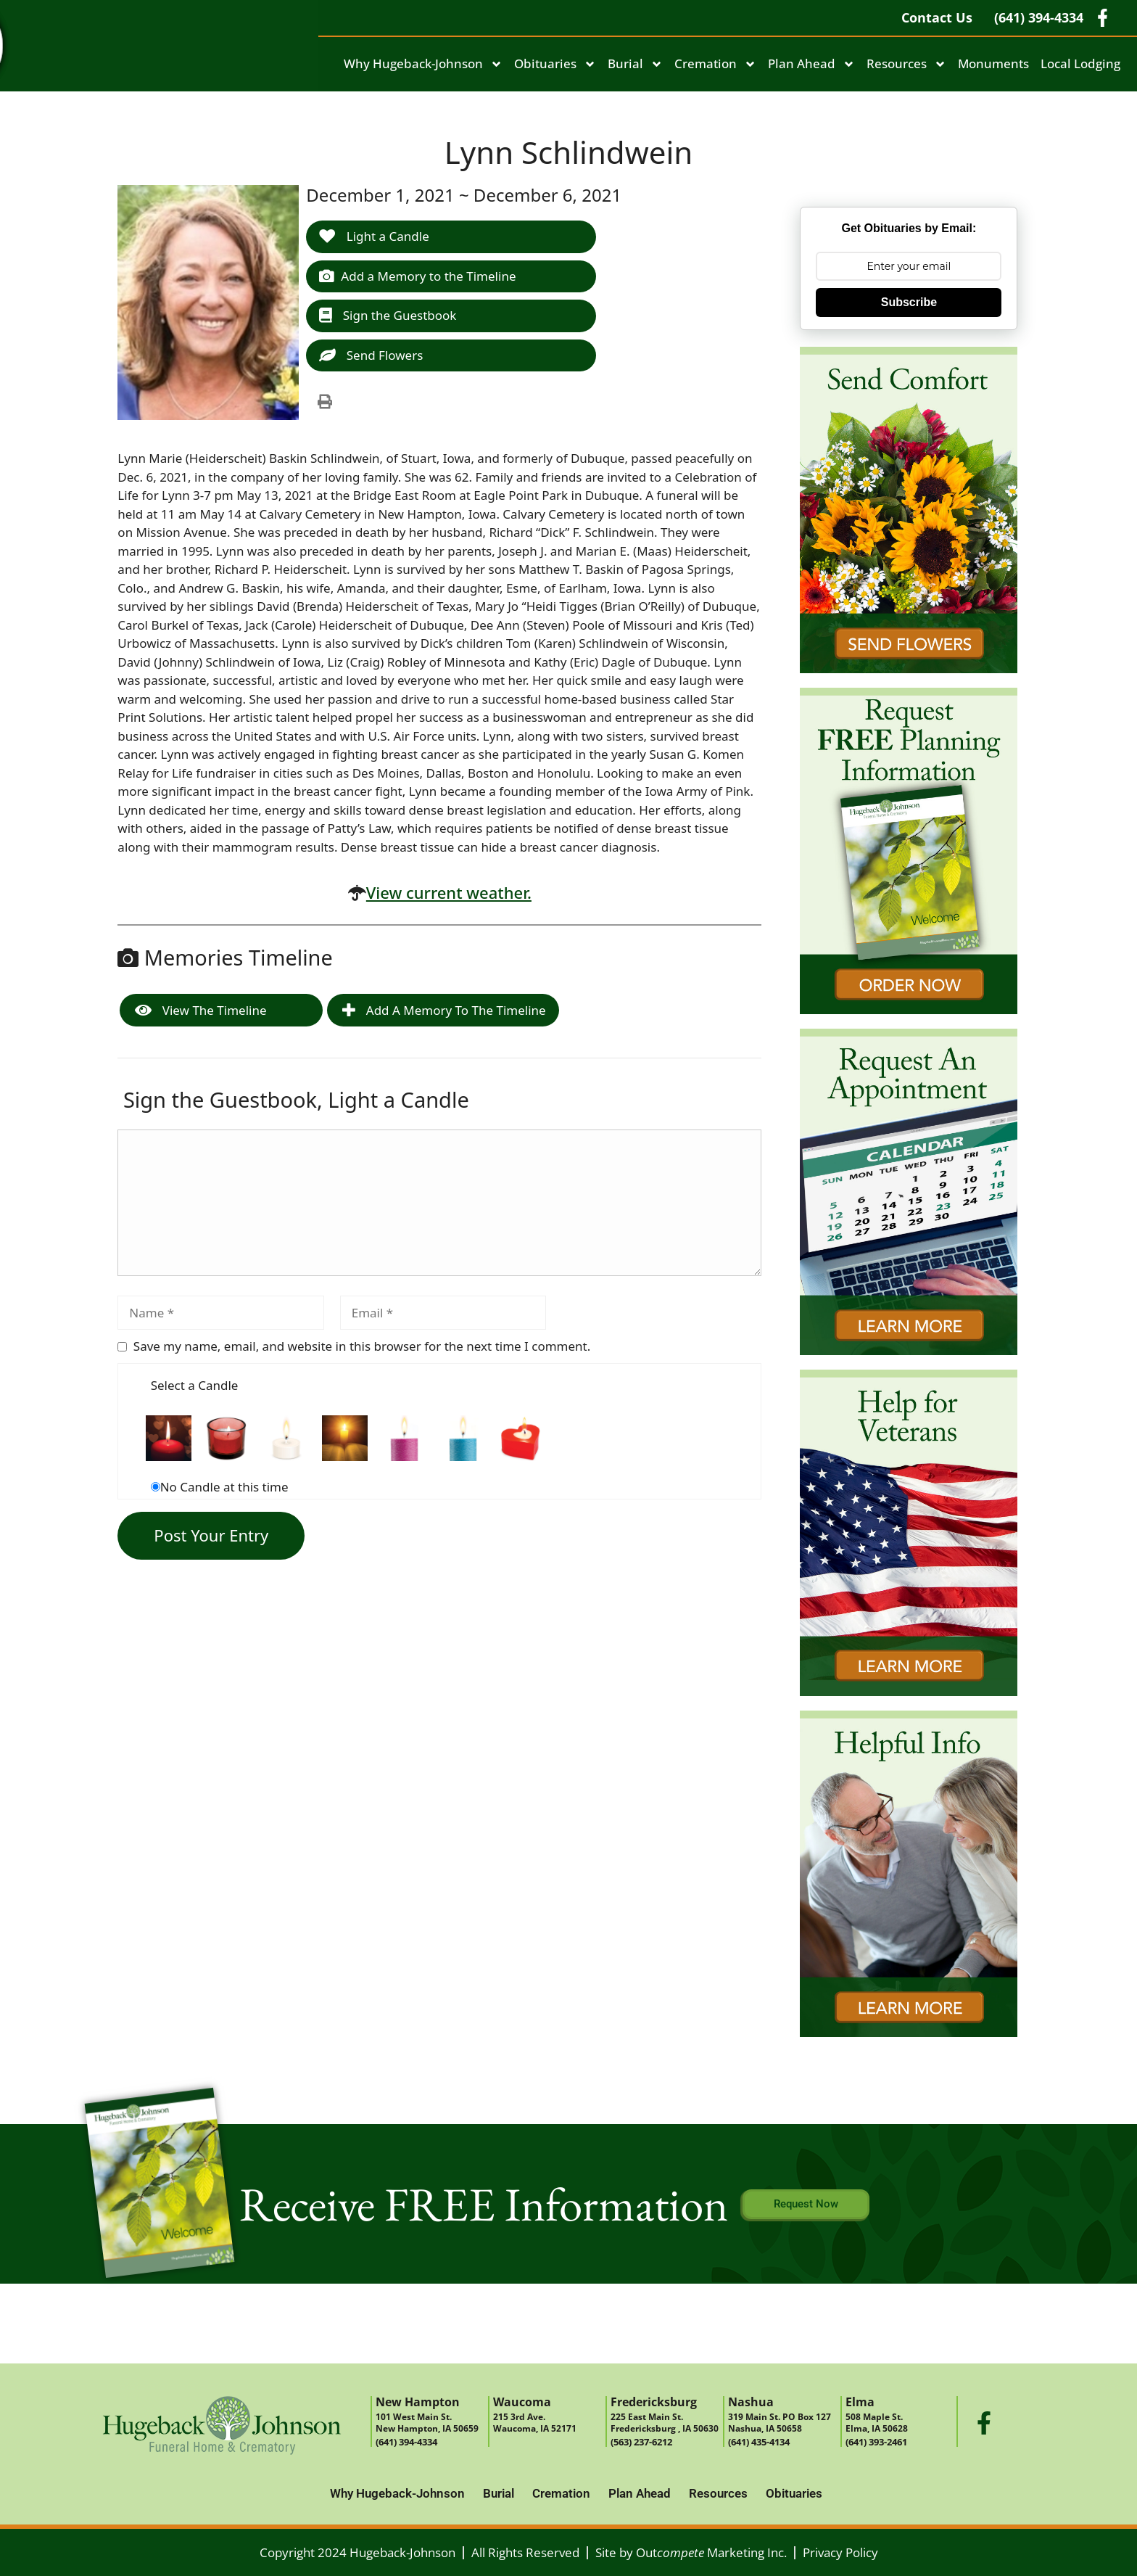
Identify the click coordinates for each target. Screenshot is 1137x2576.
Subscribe (909, 302)
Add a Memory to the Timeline (417, 276)
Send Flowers (371, 355)
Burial (635, 64)
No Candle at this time (224, 1486)
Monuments (993, 63)
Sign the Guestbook (387, 315)
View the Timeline (200, 1010)
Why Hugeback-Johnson (423, 64)
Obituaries (555, 64)
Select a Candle (195, 1385)
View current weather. (449, 892)
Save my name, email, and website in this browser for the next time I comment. (361, 1346)
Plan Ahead (811, 64)
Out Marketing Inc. (711, 2552)
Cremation (715, 64)
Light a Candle (374, 236)
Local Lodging (1080, 63)
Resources (906, 64)
